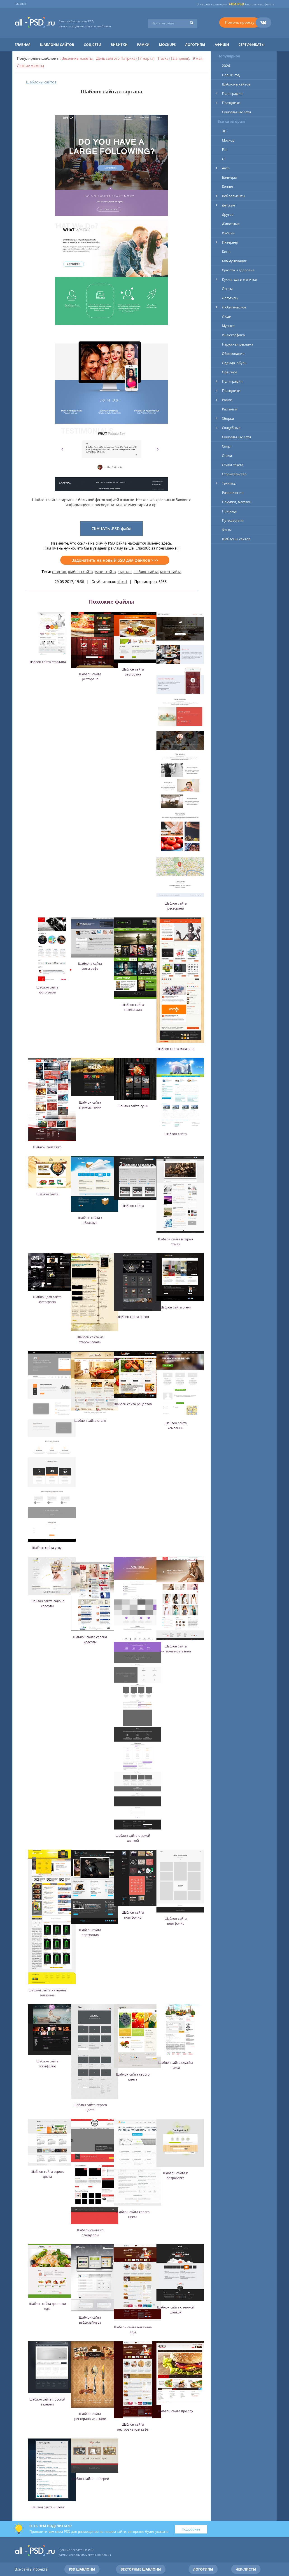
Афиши (222, 44)
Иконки (228, 233)
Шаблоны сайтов (57, 44)
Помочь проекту (239, 22)
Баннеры (229, 177)
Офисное (229, 372)
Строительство (234, 474)
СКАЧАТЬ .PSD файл (111, 528)
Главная (20, 4)
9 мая (198, 58)
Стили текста (232, 464)
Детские (228, 205)
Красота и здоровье (238, 270)
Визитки (119, 44)
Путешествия (233, 520)
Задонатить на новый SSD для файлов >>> (115, 560)
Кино (226, 251)
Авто (226, 168)
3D (224, 131)
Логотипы (195, 44)
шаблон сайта (80, 571)
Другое (227, 214)
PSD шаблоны (82, 2569)
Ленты (227, 288)
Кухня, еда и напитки (239, 279)
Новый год (231, 75)
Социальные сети (236, 112)
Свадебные (231, 427)
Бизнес (227, 186)
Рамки (143, 44)
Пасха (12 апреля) (173, 58)
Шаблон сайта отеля (175, 1307)
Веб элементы (233, 196)
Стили (227, 455)
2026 (226, 65)
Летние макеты (30, 65)
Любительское (234, 307)
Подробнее (191, 2529)
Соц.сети (92, 44)
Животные (231, 223)
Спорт (227, 446)
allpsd (122, 581)
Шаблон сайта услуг (47, 1547)
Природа (229, 511)
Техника (228, 483)
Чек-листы (246, 2569)
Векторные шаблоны (141, 2569)
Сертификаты (251, 44)
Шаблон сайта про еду (175, 2411)
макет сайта (105, 571)
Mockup (228, 140)
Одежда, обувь (234, 362)
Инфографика (233, 335)
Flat (225, 149)
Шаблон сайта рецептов (133, 1404)
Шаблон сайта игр (47, 1147)
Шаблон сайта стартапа (47, 662)
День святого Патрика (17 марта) (125, 58)
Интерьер (230, 242)
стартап (59, 571)
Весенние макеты (77, 58)
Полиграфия (232, 93)
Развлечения (232, 492)
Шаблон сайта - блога (47, 2507)
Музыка (228, 325)
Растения (229, 409)
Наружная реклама (237, 344)
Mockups (167, 44)
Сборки (228, 418)
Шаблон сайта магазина (175, 1049)
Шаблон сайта (176, 1134)
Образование (233, 353)
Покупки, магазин (237, 502)
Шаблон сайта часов (133, 1317)
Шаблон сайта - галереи (90, 2478)
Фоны (227, 529)
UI (223, 158)
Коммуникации (234, 260)
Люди (226, 316)
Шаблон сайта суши (132, 1106)
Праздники (231, 102)
